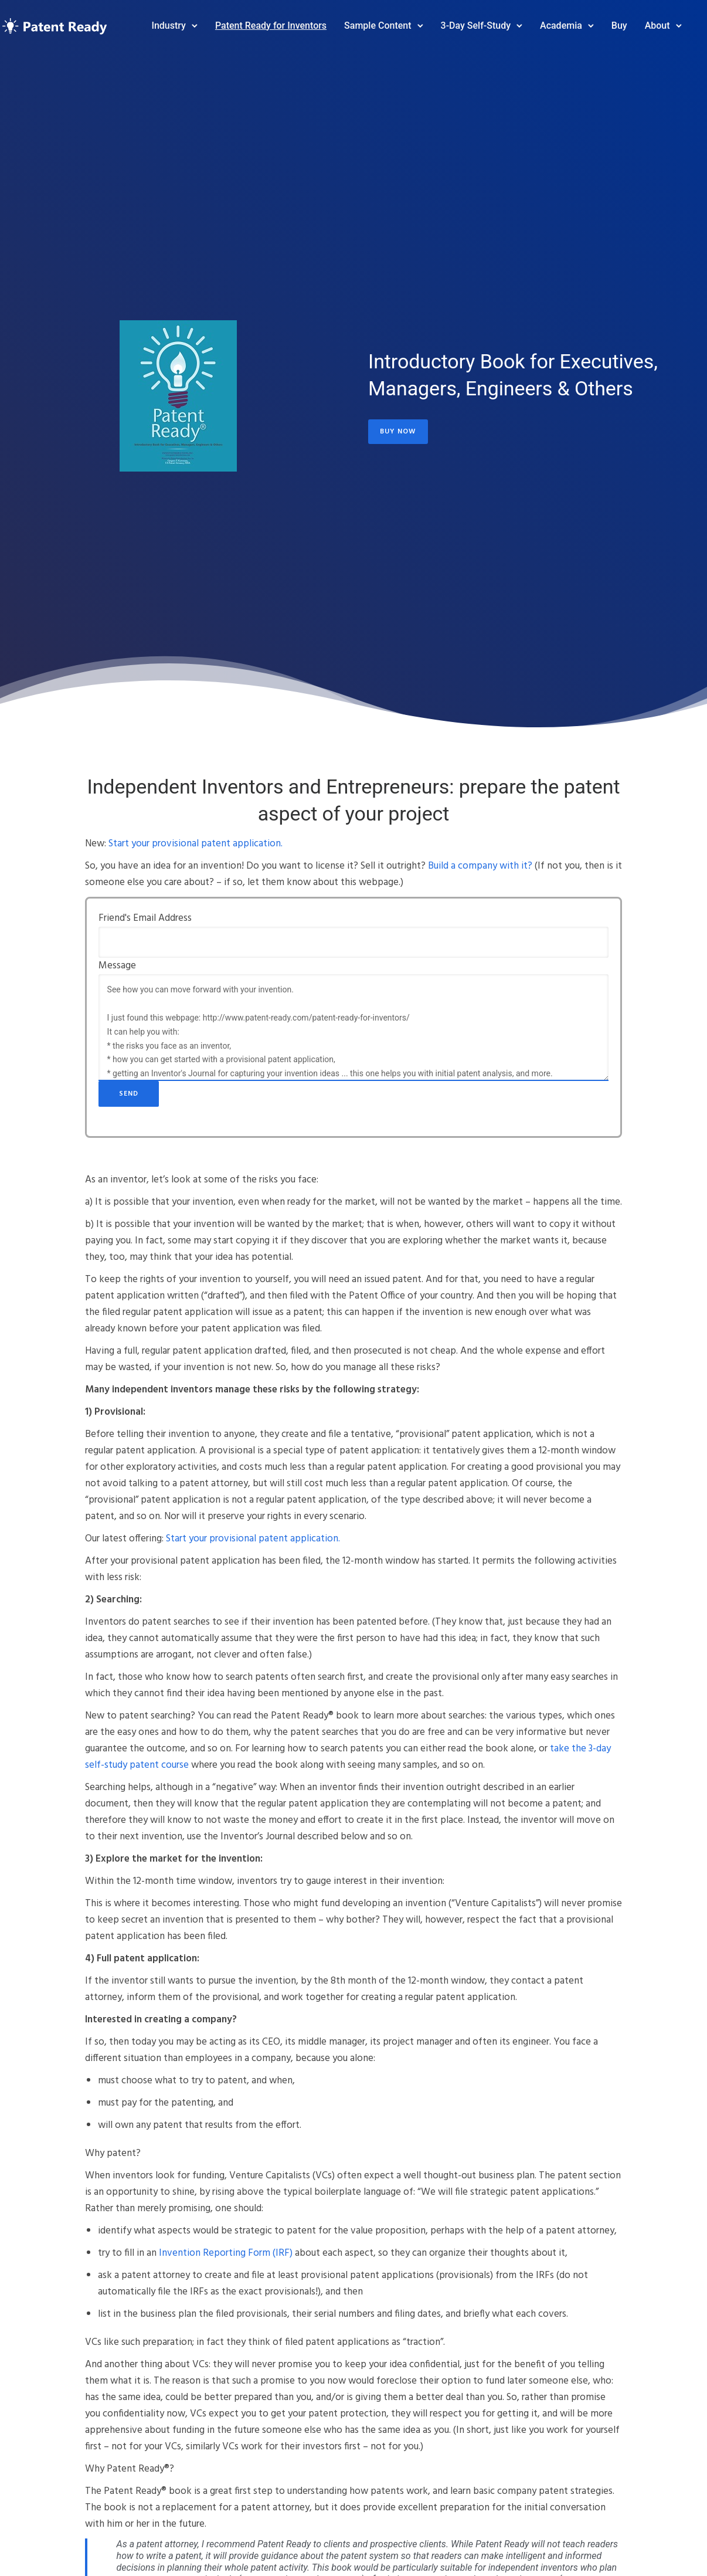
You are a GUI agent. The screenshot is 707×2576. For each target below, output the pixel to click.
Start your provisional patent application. (195, 844)
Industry (153, 19)
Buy (603, 19)
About (641, 19)
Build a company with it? (480, 866)
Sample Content (362, 19)
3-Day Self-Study (460, 19)
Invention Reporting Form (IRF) (226, 2253)
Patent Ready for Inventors (255, 19)
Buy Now (398, 428)
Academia (545, 19)
